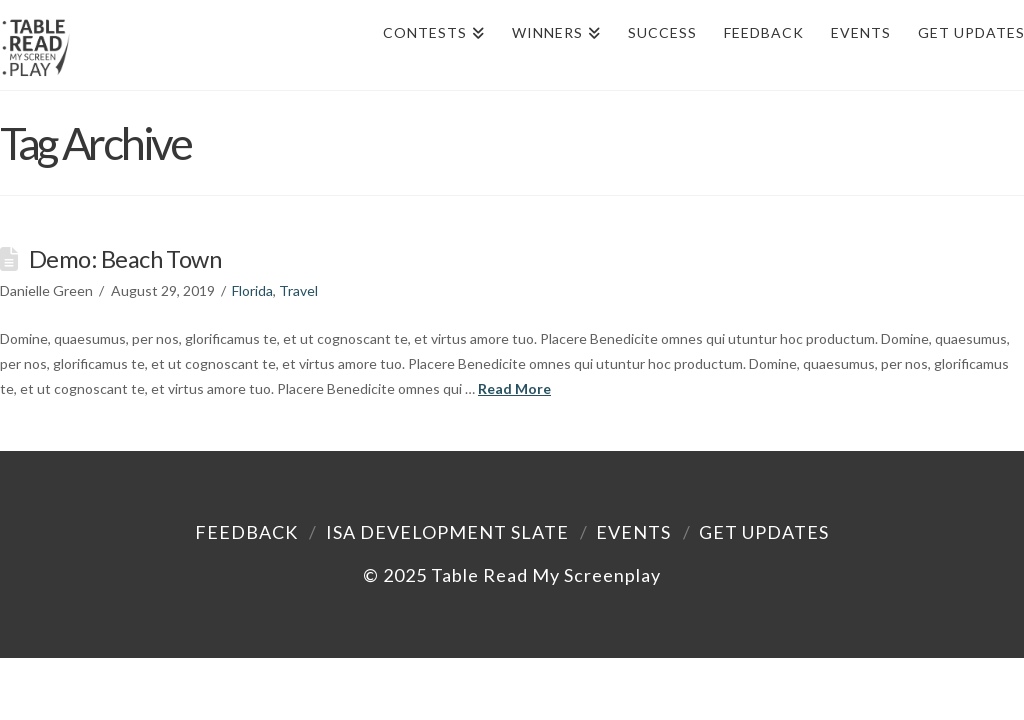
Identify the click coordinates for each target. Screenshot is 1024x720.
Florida (252, 290)
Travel (298, 290)
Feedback (246, 532)
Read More (514, 388)
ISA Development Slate (447, 532)
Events (633, 532)
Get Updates (764, 532)
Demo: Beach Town (125, 259)
